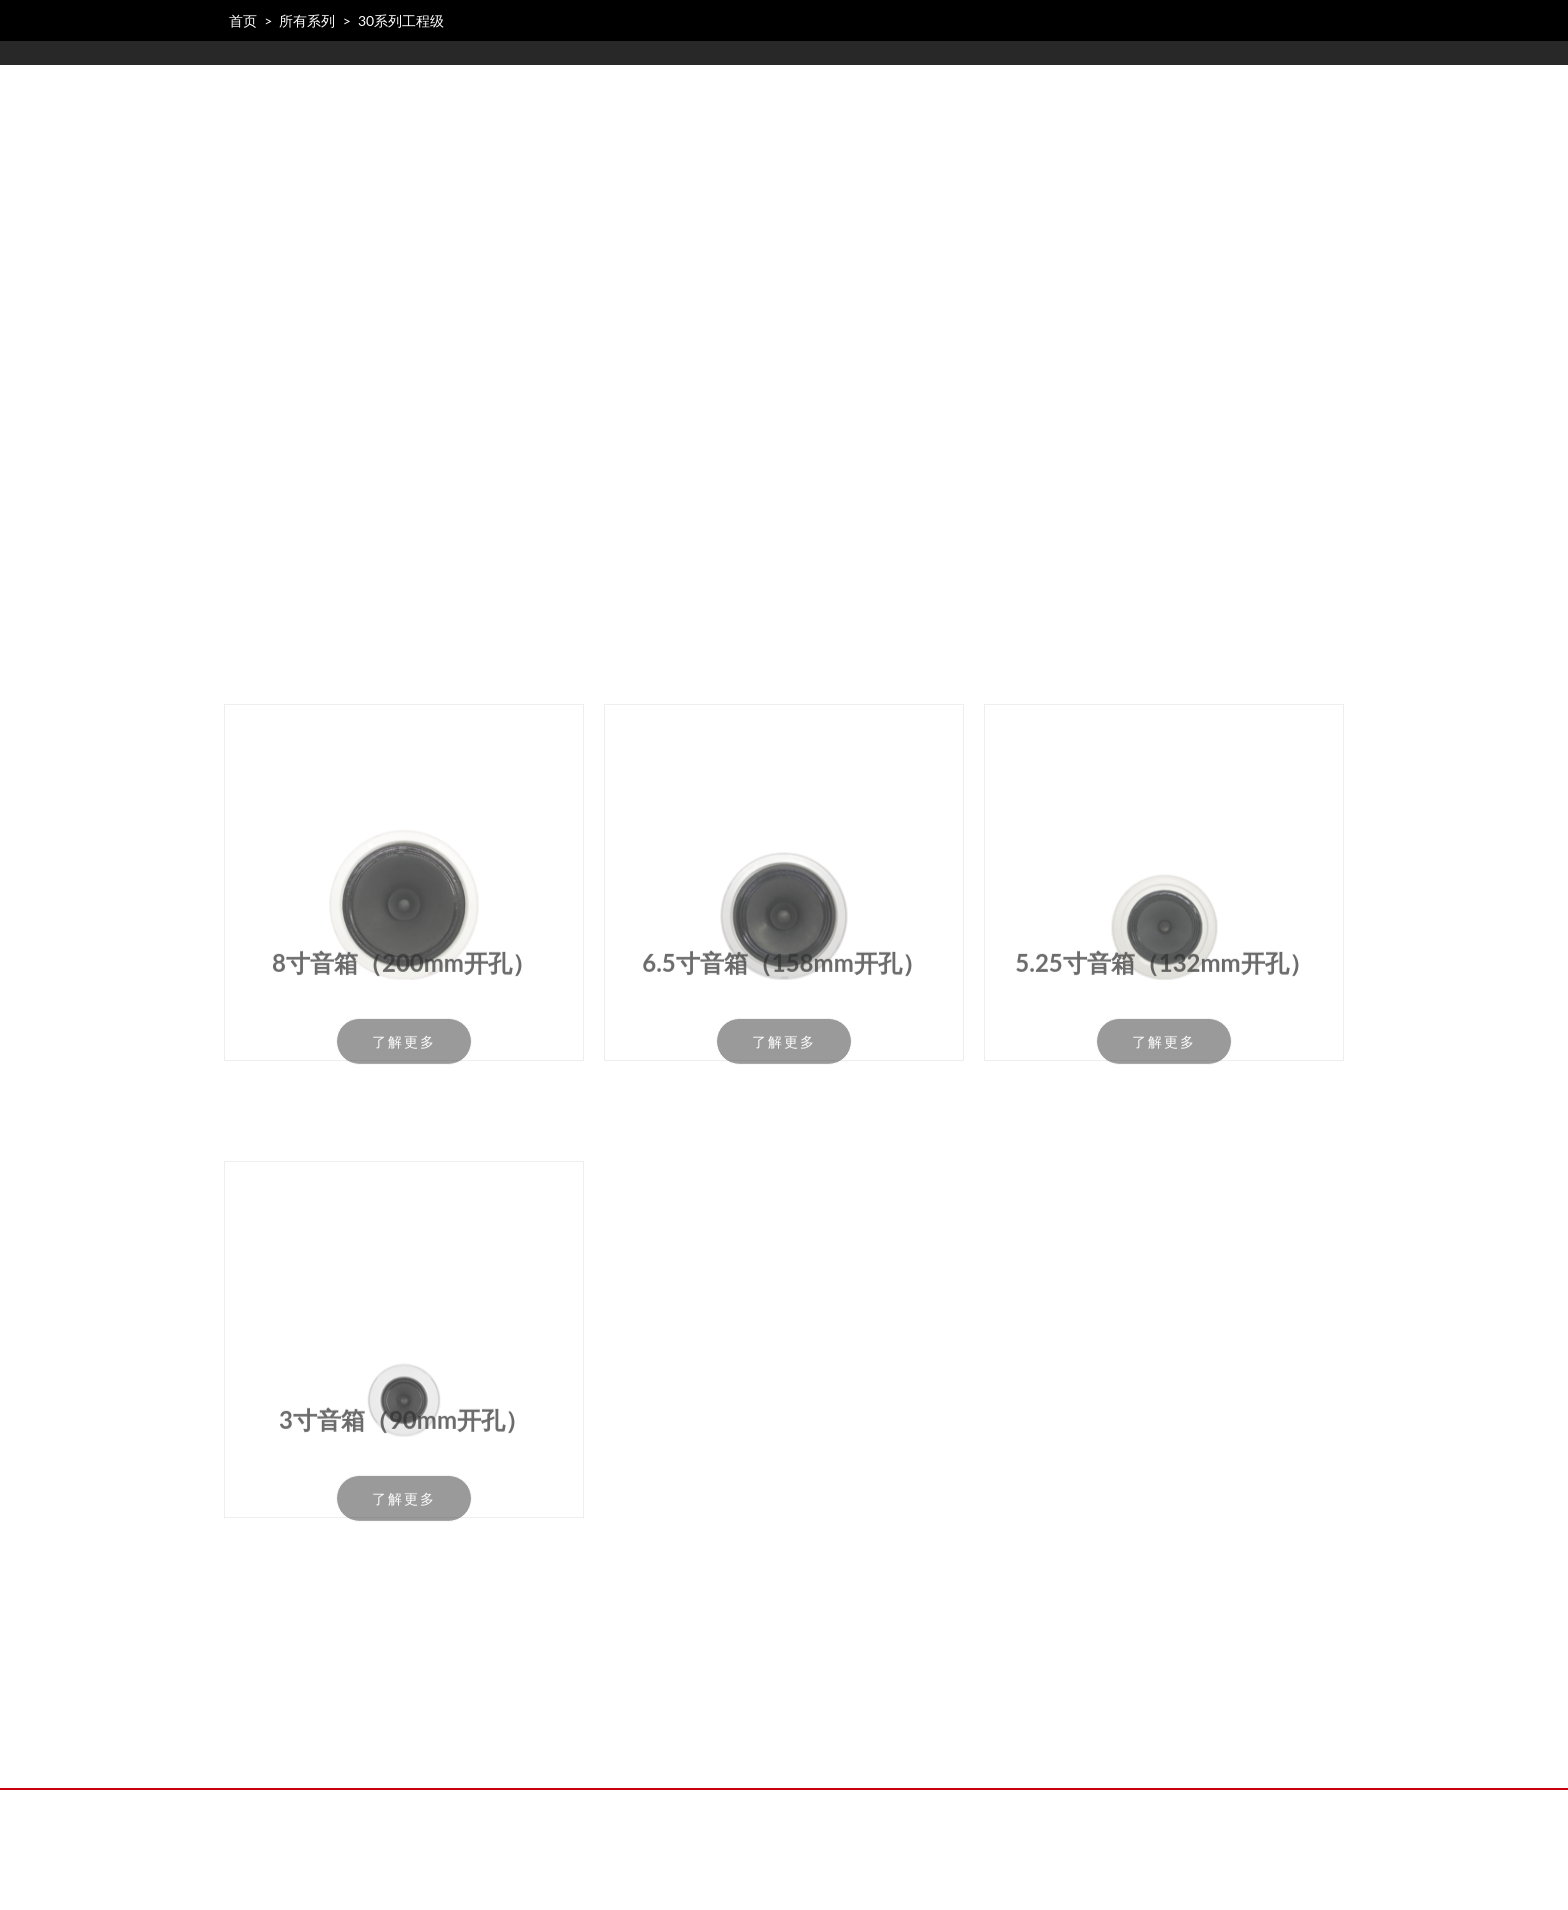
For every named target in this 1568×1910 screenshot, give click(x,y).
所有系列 (307, 20)
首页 (243, 20)
